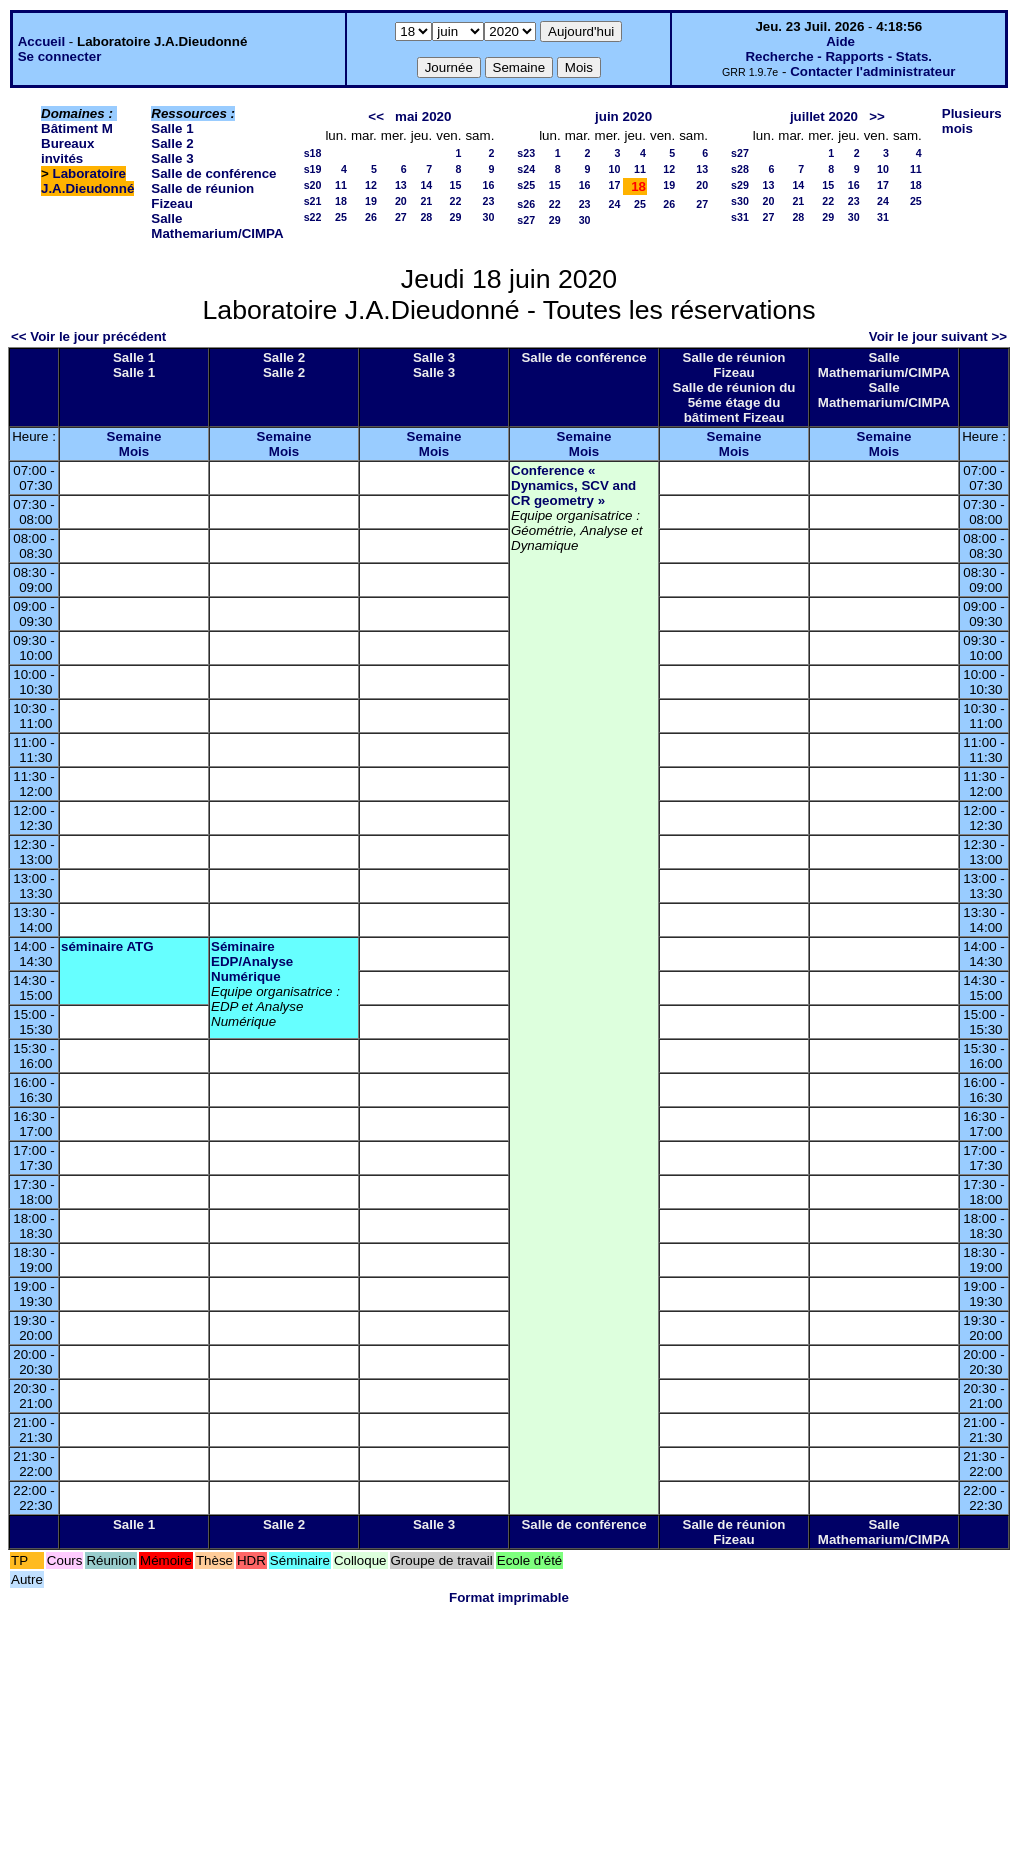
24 (615, 204)
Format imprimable (509, 1597)
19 (371, 201)
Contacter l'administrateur (872, 71)
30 (488, 217)
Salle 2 (172, 143)
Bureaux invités (67, 151)
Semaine (134, 436)
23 (488, 201)
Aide (840, 41)
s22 (313, 217)
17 (615, 185)
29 (456, 217)
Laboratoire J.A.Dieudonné (87, 181)
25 (341, 217)
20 (401, 201)
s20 (313, 185)
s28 (740, 169)
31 (883, 217)
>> (877, 116)
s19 (313, 169)
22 (456, 201)
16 (488, 185)
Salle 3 (172, 158)
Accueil (41, 41)
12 (371, 185)
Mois (134, 451)
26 (371, 217)
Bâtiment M (77, 128)
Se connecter (60, 56)
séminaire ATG (107, 946)
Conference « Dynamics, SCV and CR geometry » (573, 485)
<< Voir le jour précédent (88, 336)
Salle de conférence (213, 173)
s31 (740, 217)
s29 (740, 185)
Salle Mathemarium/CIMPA (217, 226)
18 (341, 201)
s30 (740, 201)
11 (341, 185)
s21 (313, 201)
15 (456, 185)
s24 (526, 169)
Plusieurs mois (972, 121)
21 (426, 201)
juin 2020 (623, 116)
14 (426, 185)
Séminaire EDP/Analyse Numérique (252, 961)
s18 (313, 153)
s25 (526, 185)
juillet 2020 (824, 116)
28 (426, 217)
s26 (526, 204)
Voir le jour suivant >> (938, 336)
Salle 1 (172, 128)
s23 (526, 153)
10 (615, 169)
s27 (526, 220)
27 (401, 217)
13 (401, 185)
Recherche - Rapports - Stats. (838, 56)
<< (376, 116)
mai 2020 (423, 116)
